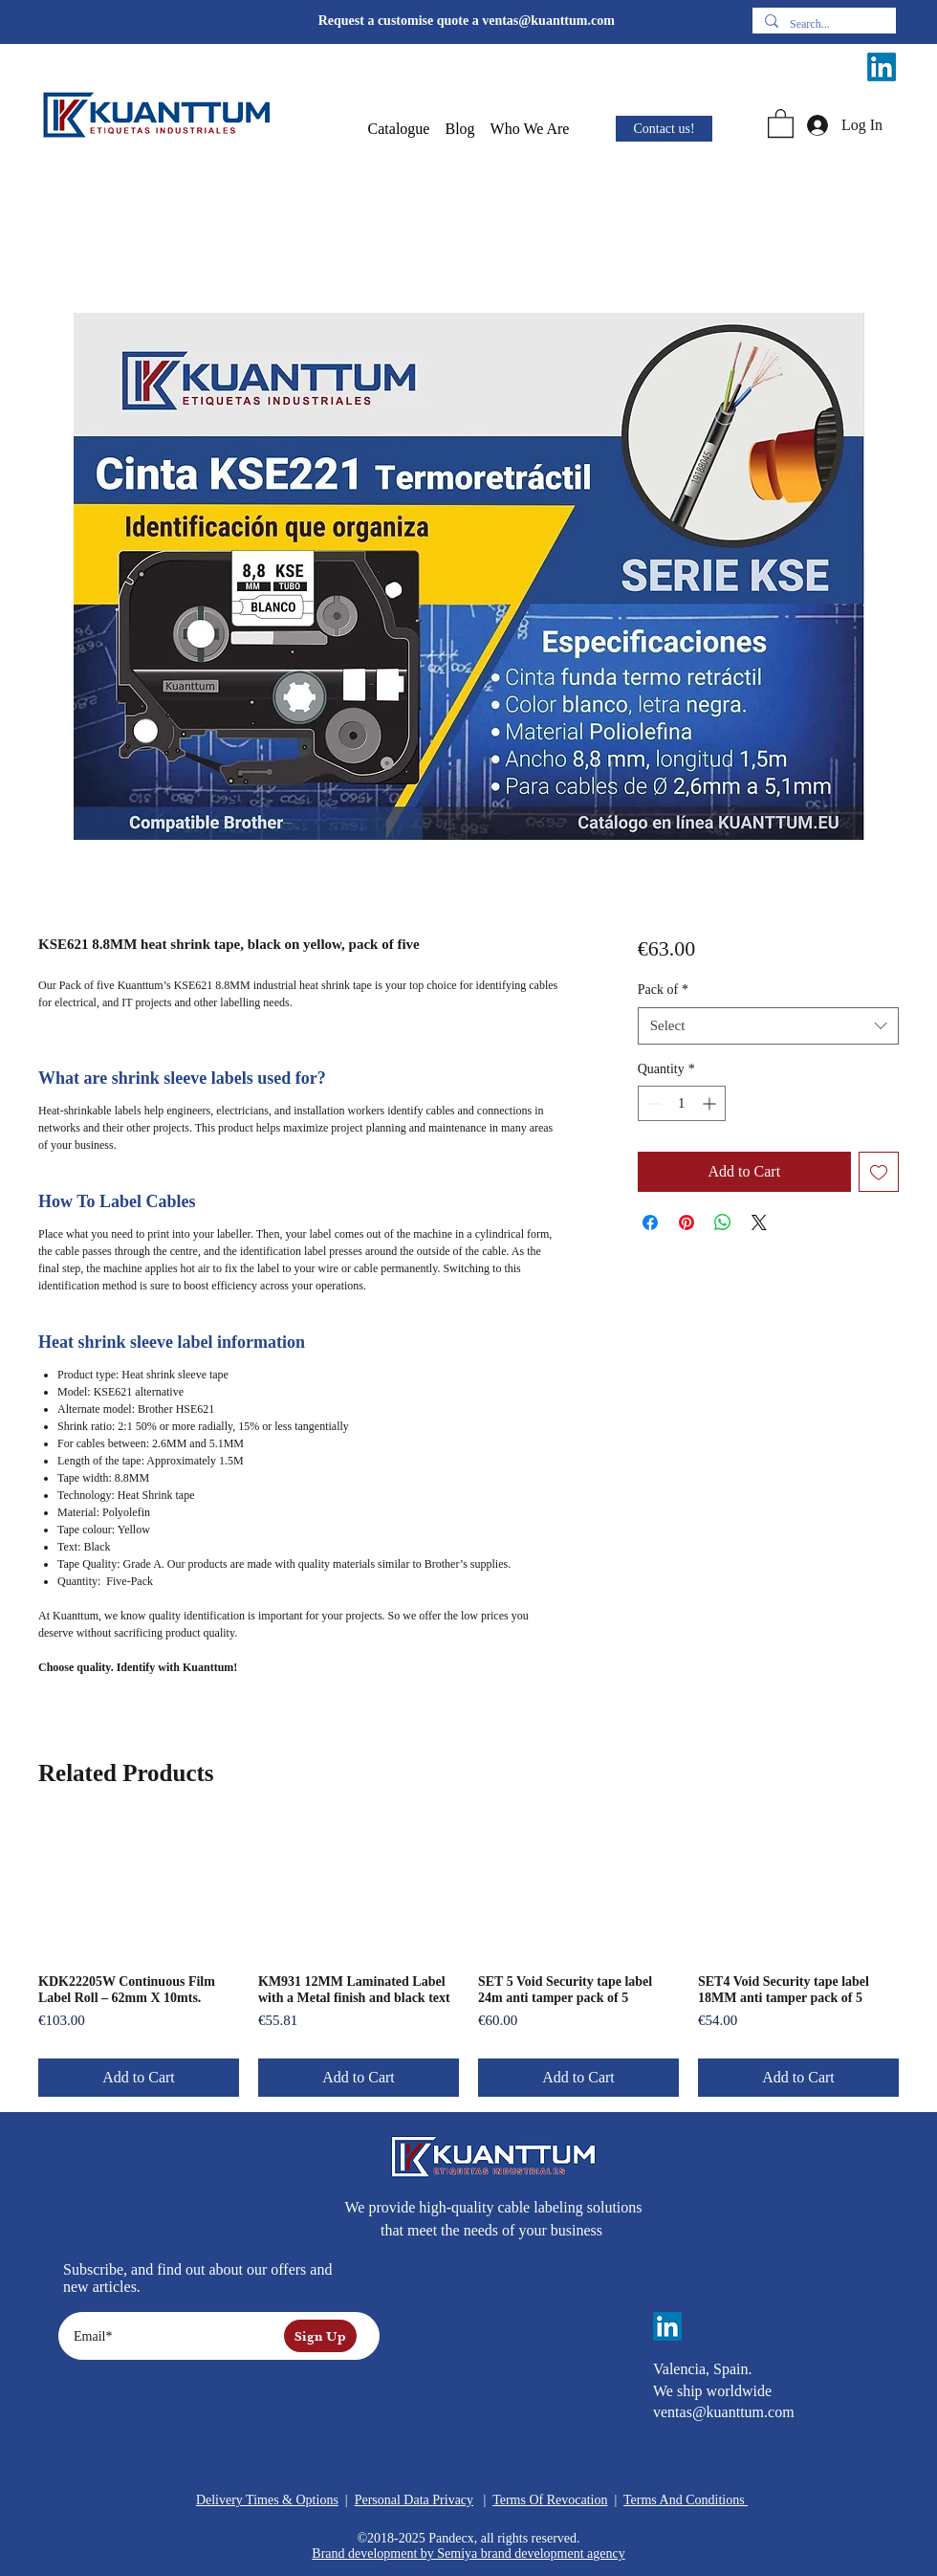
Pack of (663, 989)
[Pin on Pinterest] (686, 1222)
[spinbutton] (682, 1103)
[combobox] (768, 1026)
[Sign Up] (320, 2336)
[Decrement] (653, 1103)
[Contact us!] (664, 129)
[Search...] (822, 24)
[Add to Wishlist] (879, 1172)
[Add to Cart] (138, 2078)
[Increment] (711, 1103)
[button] (399, 129)
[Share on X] (759, 1222)
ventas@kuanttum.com (548, 20)
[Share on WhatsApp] (722, 1222)
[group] (468, 1960)
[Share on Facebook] (650, 1222)
